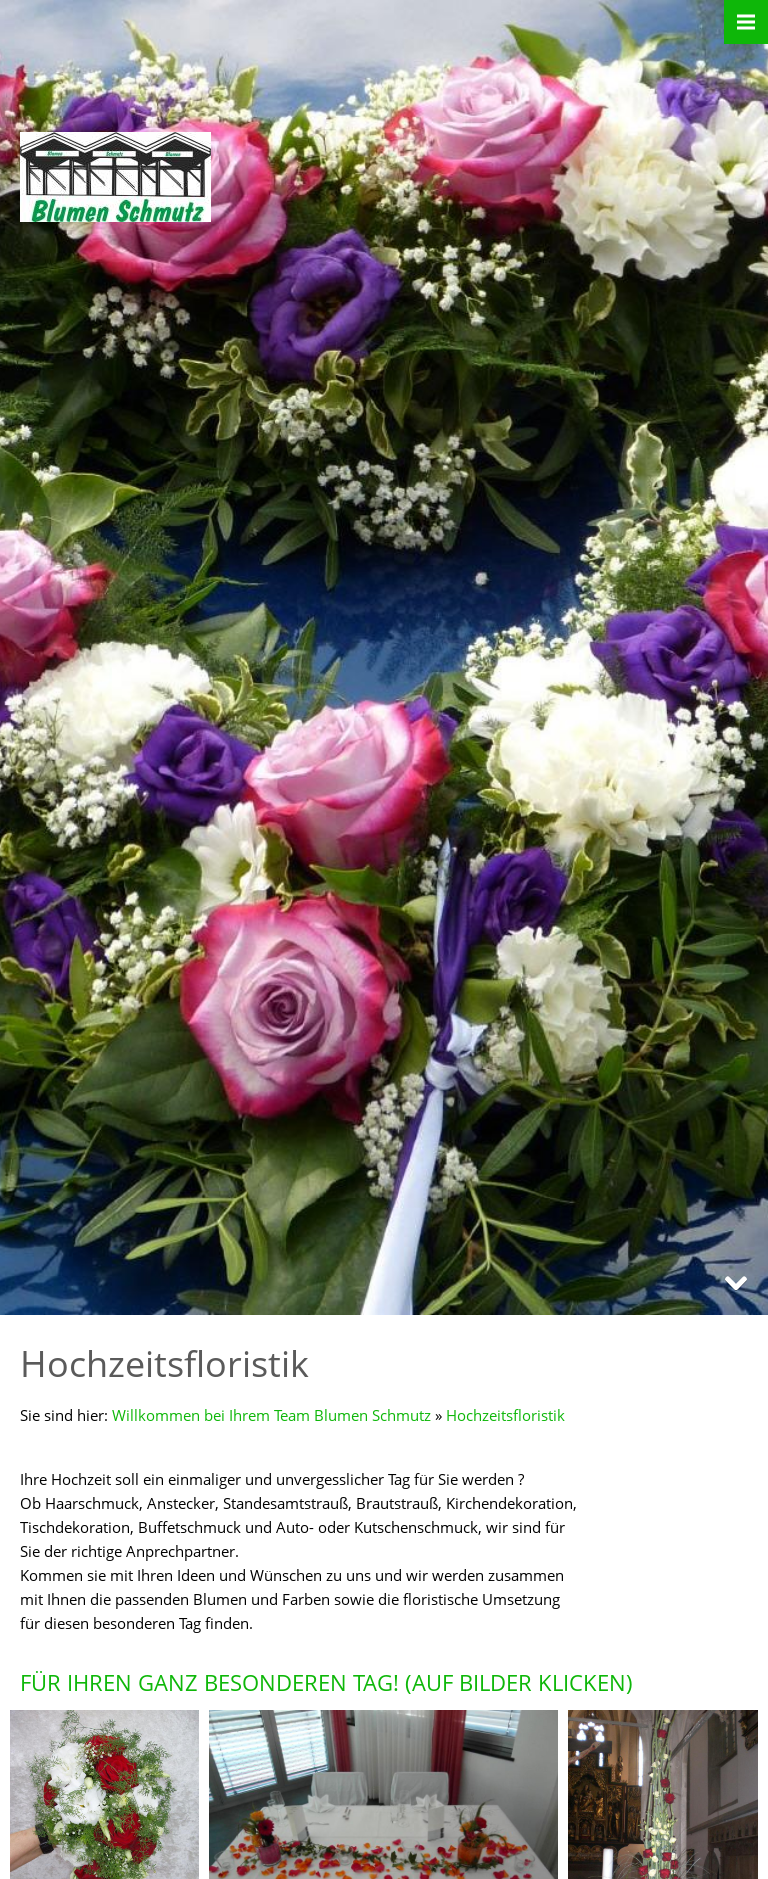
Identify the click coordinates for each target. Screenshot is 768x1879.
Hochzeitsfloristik (505, 1415)
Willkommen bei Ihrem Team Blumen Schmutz (271, 1415)
